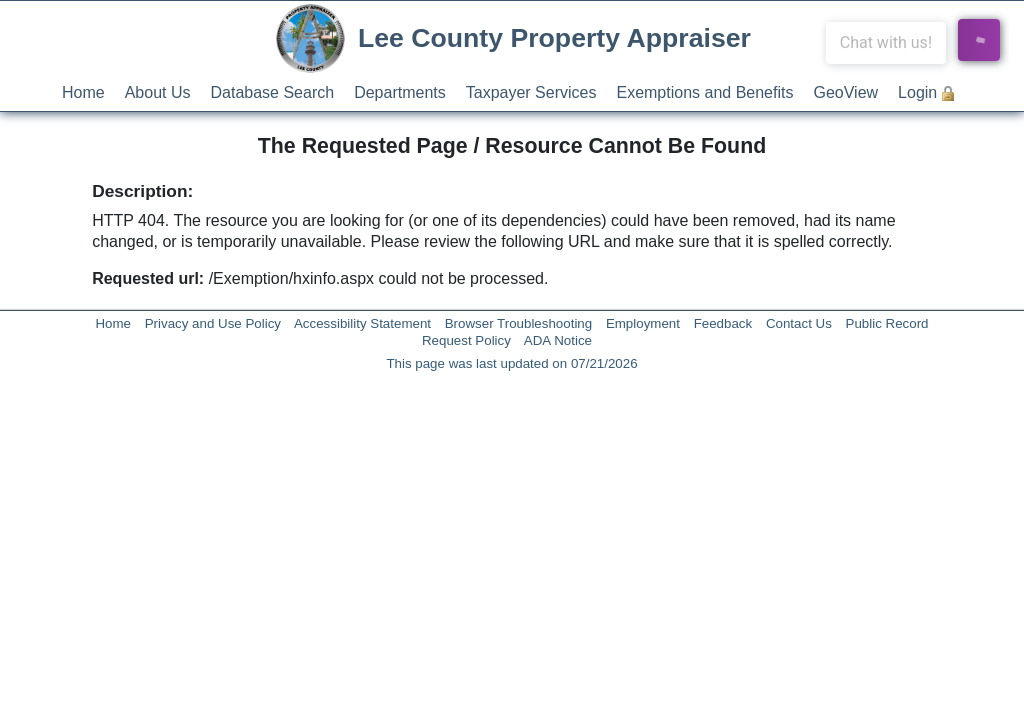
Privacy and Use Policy (213, 323)
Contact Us (799, 323)
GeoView (845, 92)
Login (917, 92)
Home (83, 92)
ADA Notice (558, 340)
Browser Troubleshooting (518, 323)
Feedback (723, 323)
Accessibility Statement (362, 323)
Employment (643, 323)
